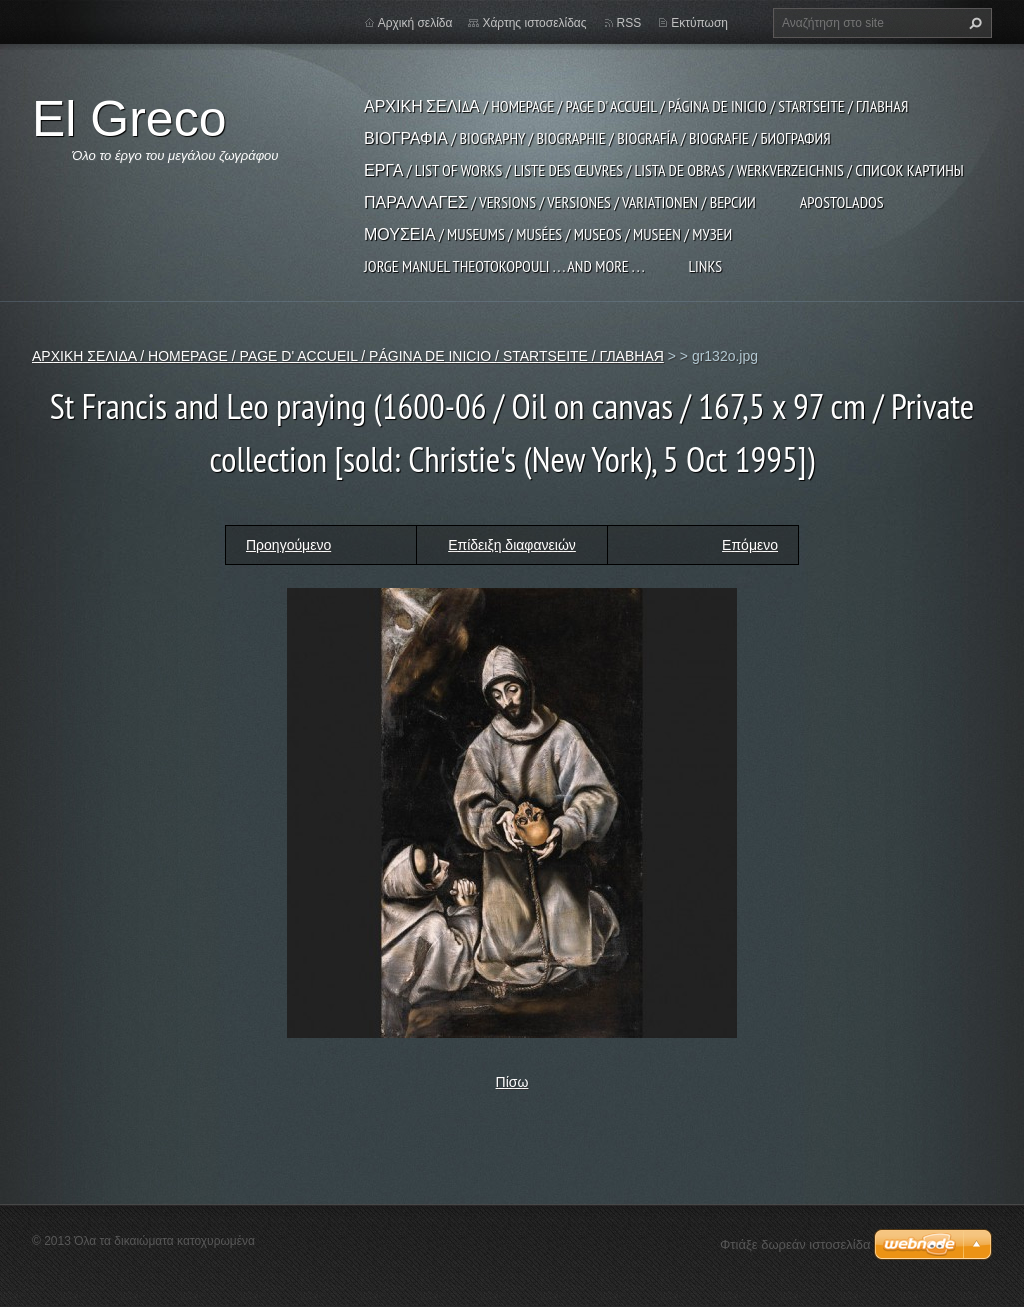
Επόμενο (750, 545)
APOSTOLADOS (842, 202)
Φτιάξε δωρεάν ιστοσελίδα (795, 1244)
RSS (629, 23)
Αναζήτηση (973, 23)
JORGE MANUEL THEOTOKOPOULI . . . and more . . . (504, 266)
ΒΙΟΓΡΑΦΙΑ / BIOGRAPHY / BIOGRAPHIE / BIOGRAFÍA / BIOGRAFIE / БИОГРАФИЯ (597, 138)
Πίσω (512, 1082)
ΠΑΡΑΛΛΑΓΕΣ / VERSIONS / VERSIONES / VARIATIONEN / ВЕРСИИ (560, 202)
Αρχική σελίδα (415, 23)
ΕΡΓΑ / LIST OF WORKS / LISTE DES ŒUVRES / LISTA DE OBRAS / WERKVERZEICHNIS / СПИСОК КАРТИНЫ (664, 170)
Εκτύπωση (699, 23)
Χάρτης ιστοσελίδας (534, 23)
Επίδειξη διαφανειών (512, 545)
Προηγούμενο (288, 545)
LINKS (705, 266)
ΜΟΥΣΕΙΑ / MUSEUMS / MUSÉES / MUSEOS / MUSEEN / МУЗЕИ (548, 234)
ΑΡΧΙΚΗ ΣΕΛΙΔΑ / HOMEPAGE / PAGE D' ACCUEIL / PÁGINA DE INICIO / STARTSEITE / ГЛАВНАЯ (636, 106)
